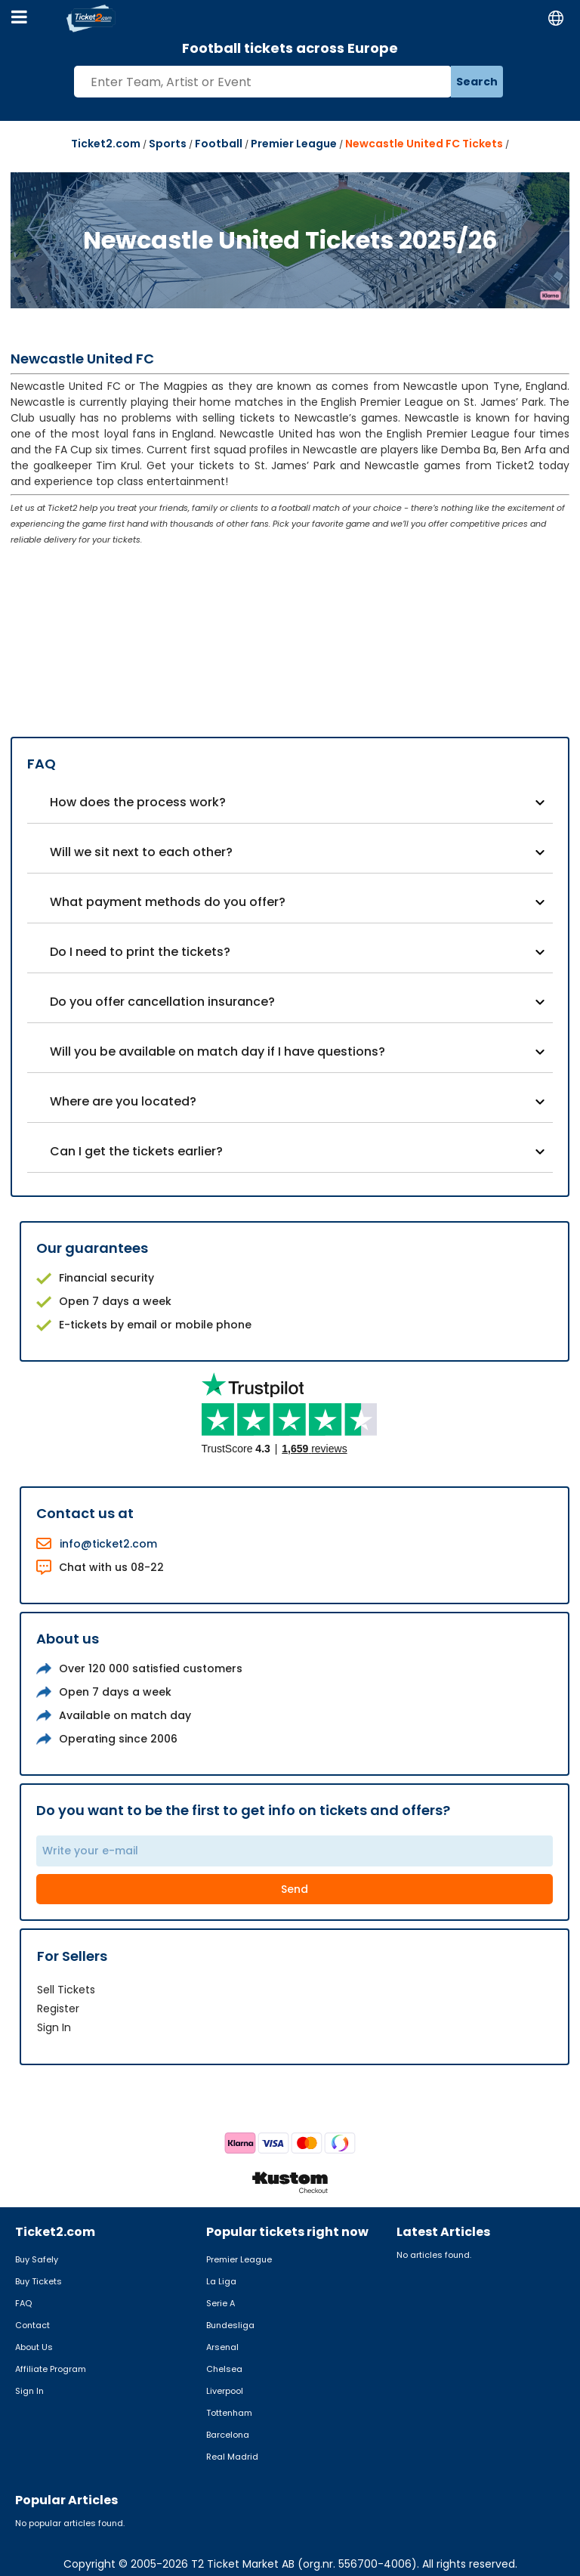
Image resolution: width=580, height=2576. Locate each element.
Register (58, 2008)
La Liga (221, 2281)
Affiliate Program (50, 2369)
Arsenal (222, 2347)
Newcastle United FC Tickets (424, 143)
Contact (32, 2325)
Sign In (54, 2027)
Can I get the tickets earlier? (136, 1151)
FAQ (23, 2303)
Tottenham (229, 2413)
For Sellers (72, 1956)
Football (218, 143)
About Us (34, 2347)
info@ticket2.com (108, 1543)
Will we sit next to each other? (141, 852)
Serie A (220, 2303)
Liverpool (224, 2391)
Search (477, 81)
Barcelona (227, 2435)
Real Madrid (232, 2457)
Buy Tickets (38, 2281)
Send (294, 1889)
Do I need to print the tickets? (140, 951)
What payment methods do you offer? (167, 902)
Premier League (294, 143)
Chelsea (224, 2369)
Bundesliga (230, 2325)
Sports (168, 143)
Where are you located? (123, 1101)
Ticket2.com (105, 143)
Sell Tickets (66, 1989)
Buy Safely (36, 2259)
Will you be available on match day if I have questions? (217, 1051)
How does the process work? (138, 802)
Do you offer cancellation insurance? (162, 1001)
